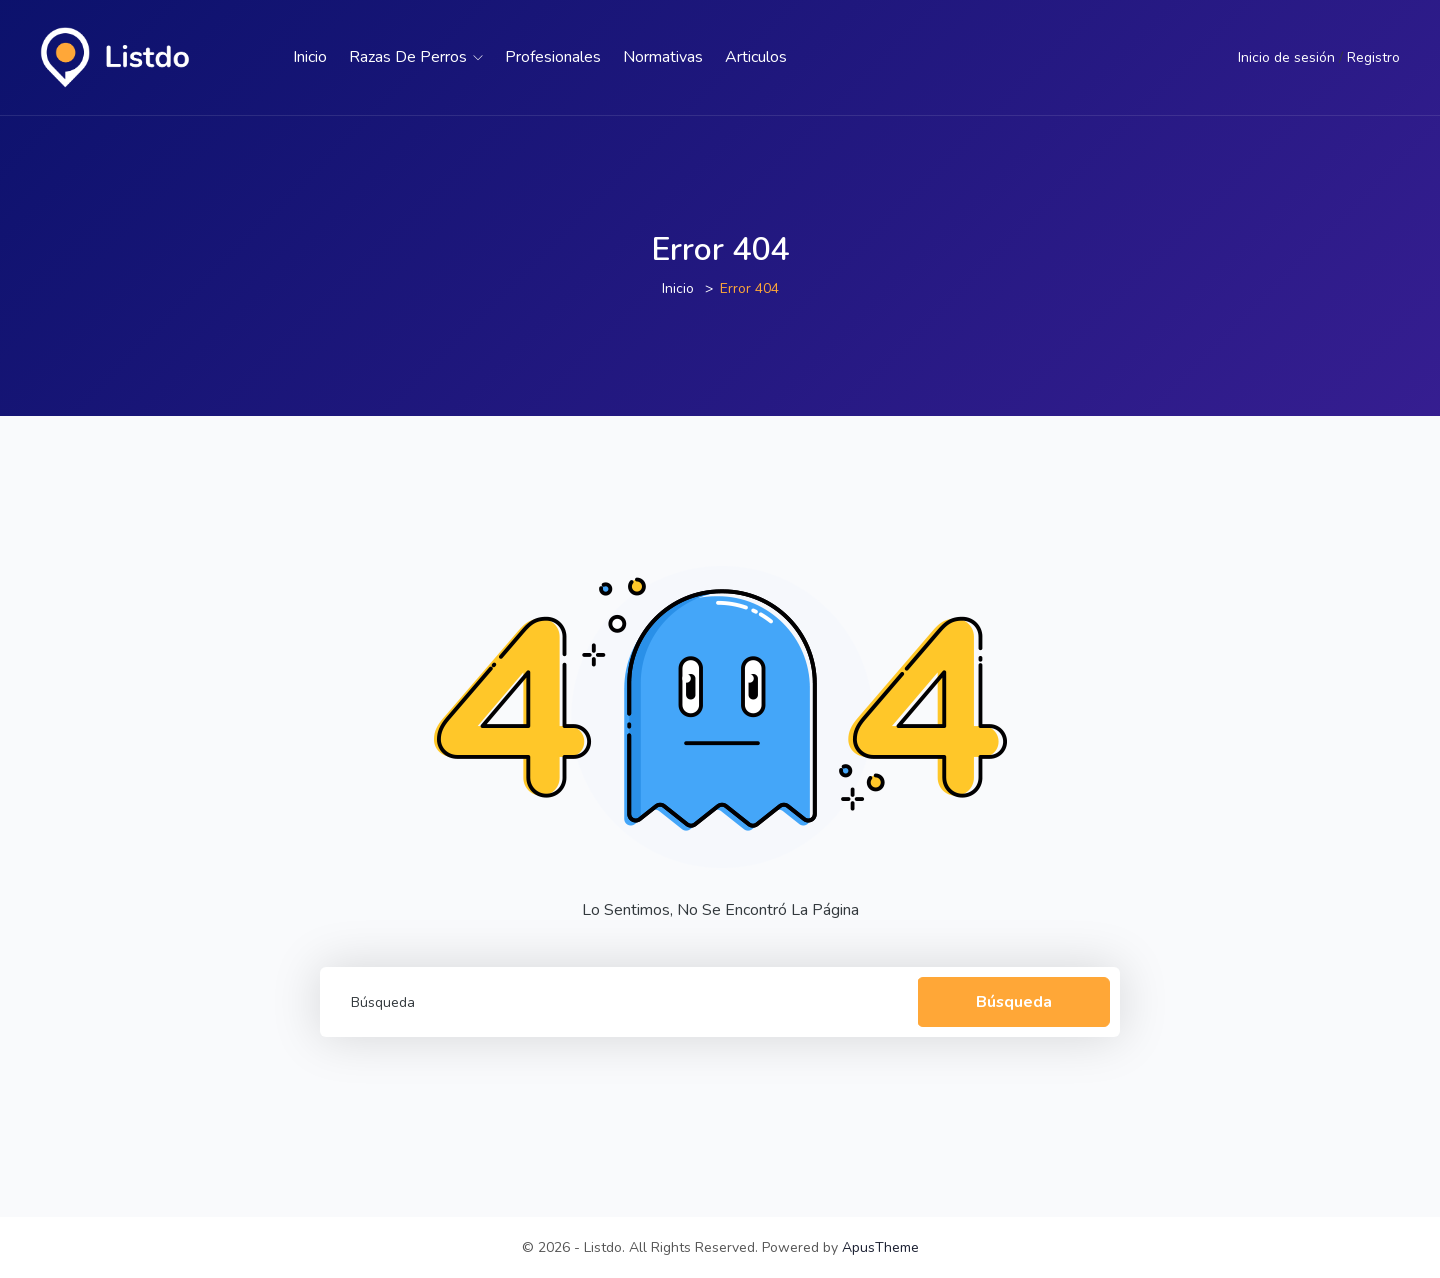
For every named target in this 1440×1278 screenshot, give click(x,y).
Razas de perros (416, 57)
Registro (1373, 57)
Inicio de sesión (1286, 57)
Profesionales (553, 57)
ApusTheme (880, 1247)
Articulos (756, 57)
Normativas (663, 57)
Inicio (310, 57)
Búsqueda (1010, 1001)
